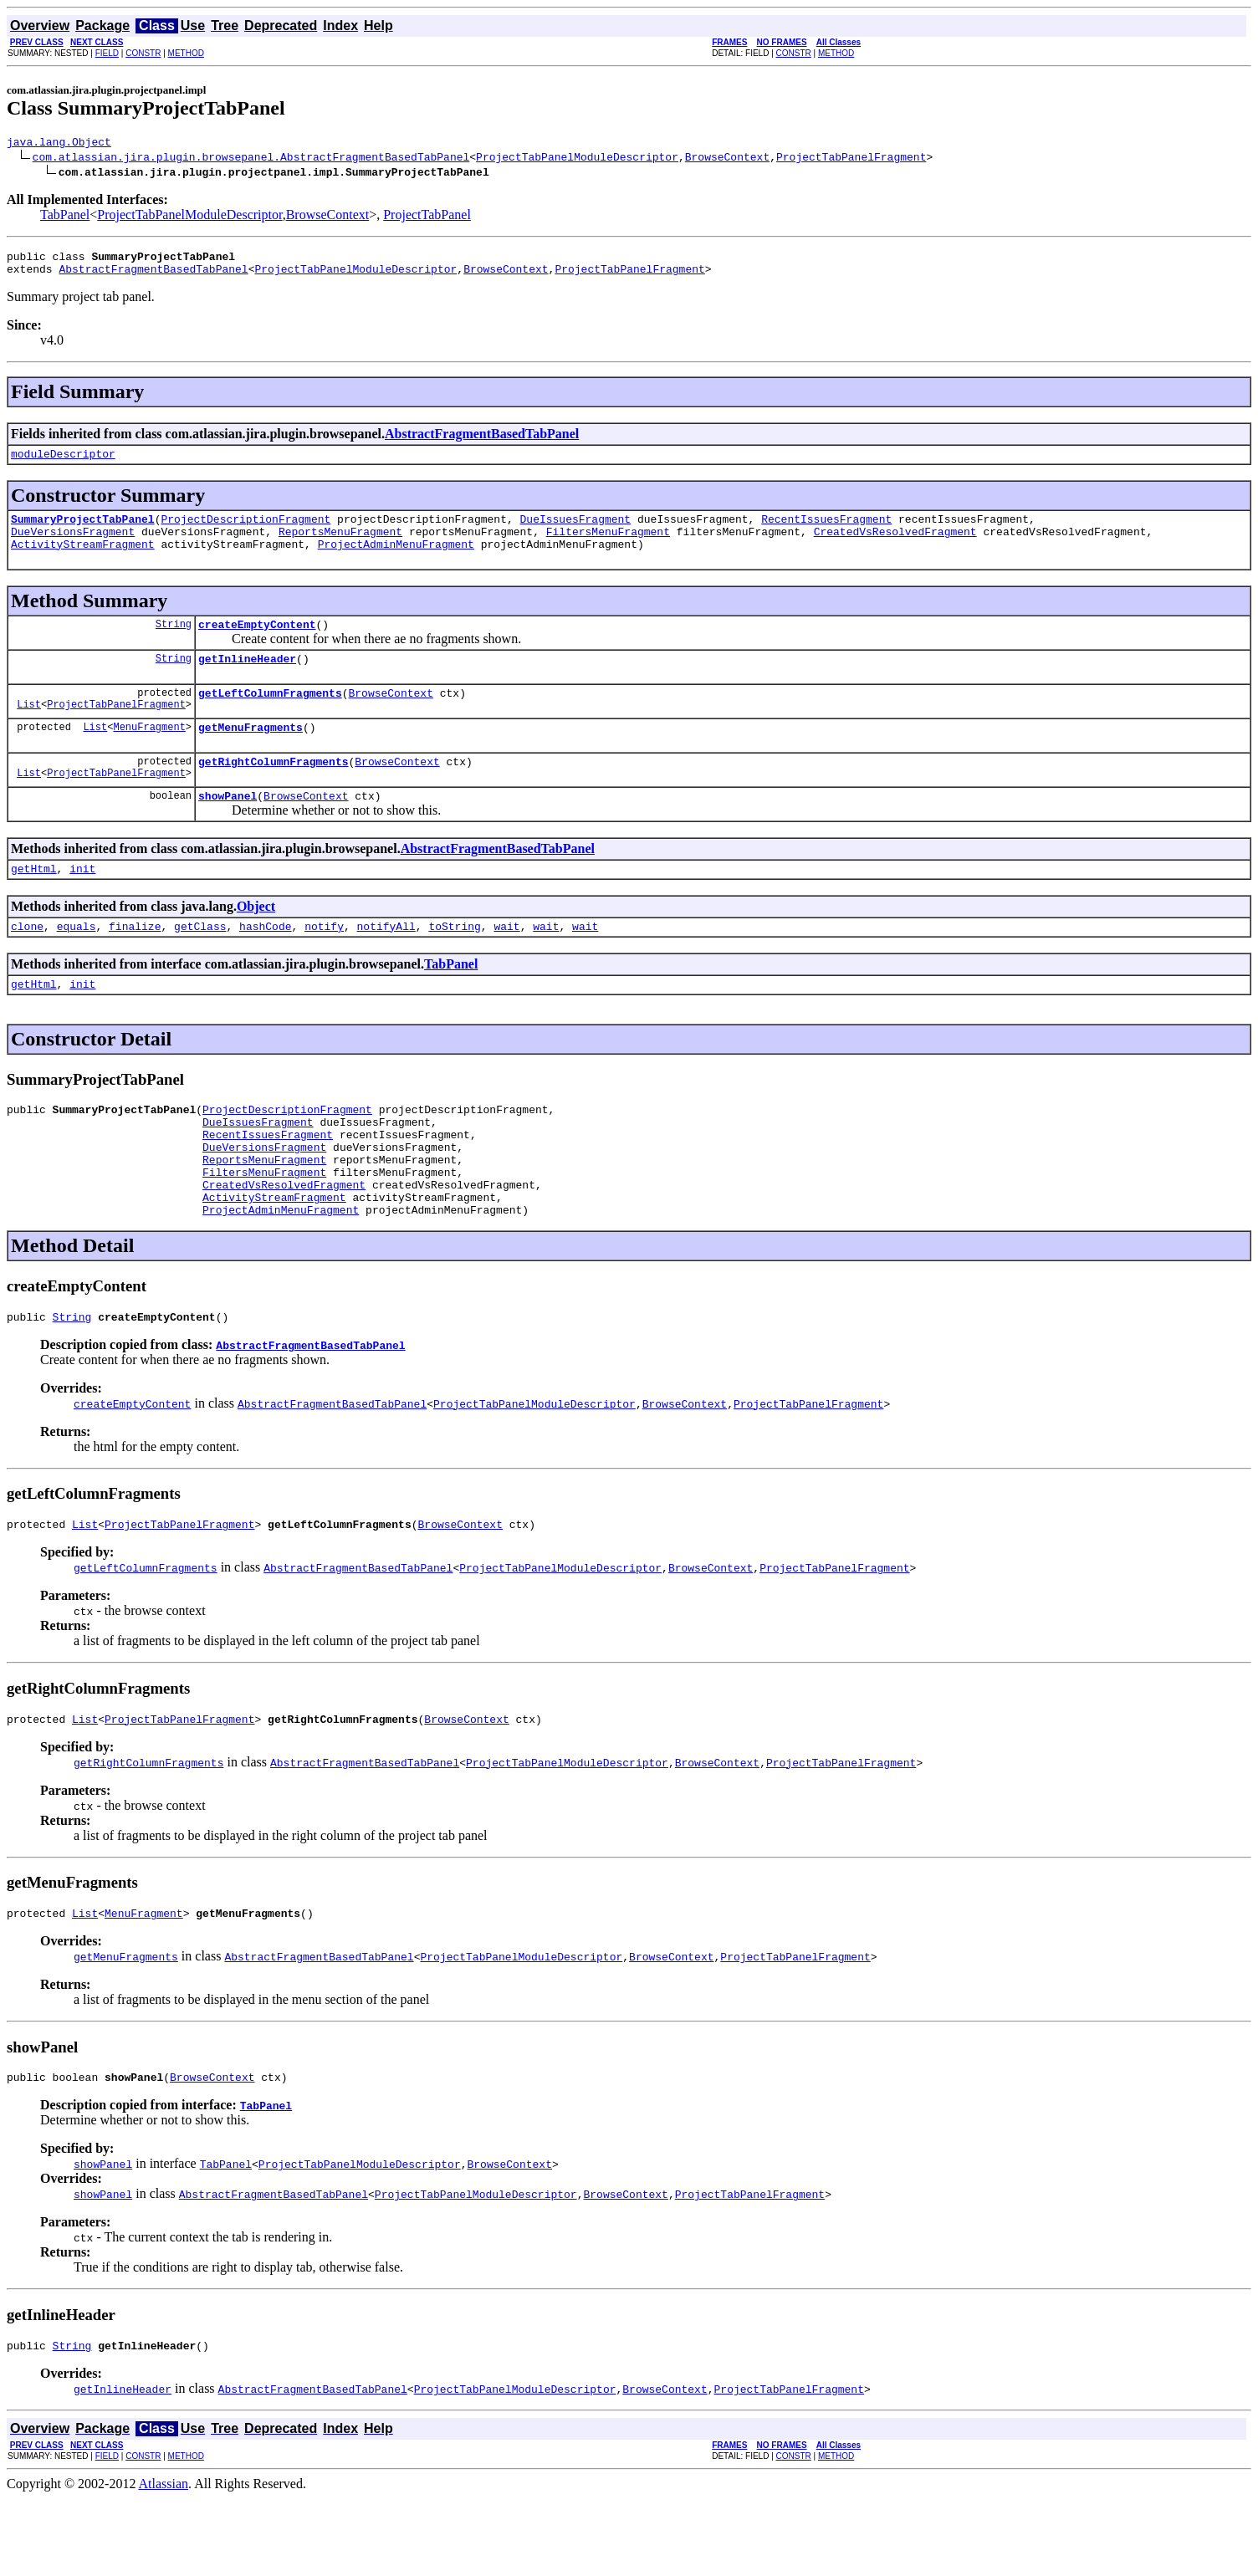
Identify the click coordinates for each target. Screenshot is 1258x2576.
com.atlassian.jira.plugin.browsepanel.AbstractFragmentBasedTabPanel (251, 158)
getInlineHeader (247, 680)
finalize (135, 963)
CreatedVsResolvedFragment (894, 546)
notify (324, 963)
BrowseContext (727, 158)
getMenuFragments (250, 754)
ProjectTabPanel (427, 217)
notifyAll (386, 963)
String (174, 643)
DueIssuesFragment (575, 531)
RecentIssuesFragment (826, 531)
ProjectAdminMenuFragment (396, 561)
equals (76, 963)
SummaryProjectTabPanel (83, 531)
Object (256, 941)
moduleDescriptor (63, 463)
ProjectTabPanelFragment (851, 158)
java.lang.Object (59, 143)
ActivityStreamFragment (83, 561)
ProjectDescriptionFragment (245, 531)
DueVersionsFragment (73, 546)
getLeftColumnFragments (270, 717)
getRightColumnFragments (273, 791)
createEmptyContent (256, 644)
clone (27, 963)
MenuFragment (149, 754)
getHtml (34, 903)
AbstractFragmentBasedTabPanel (153, 276)
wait (506, 963)
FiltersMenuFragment (608, 546)
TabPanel (64, 217)
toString (454, 963)
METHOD (186, 53)
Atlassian (164, 2561)
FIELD (107, 53)
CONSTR (143, 53)
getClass (200, 963)
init (82, 903)
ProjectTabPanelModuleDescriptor (577, 158)
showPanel (227, 828)
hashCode (265, 963)
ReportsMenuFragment (340, 546)
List (29, 731)
